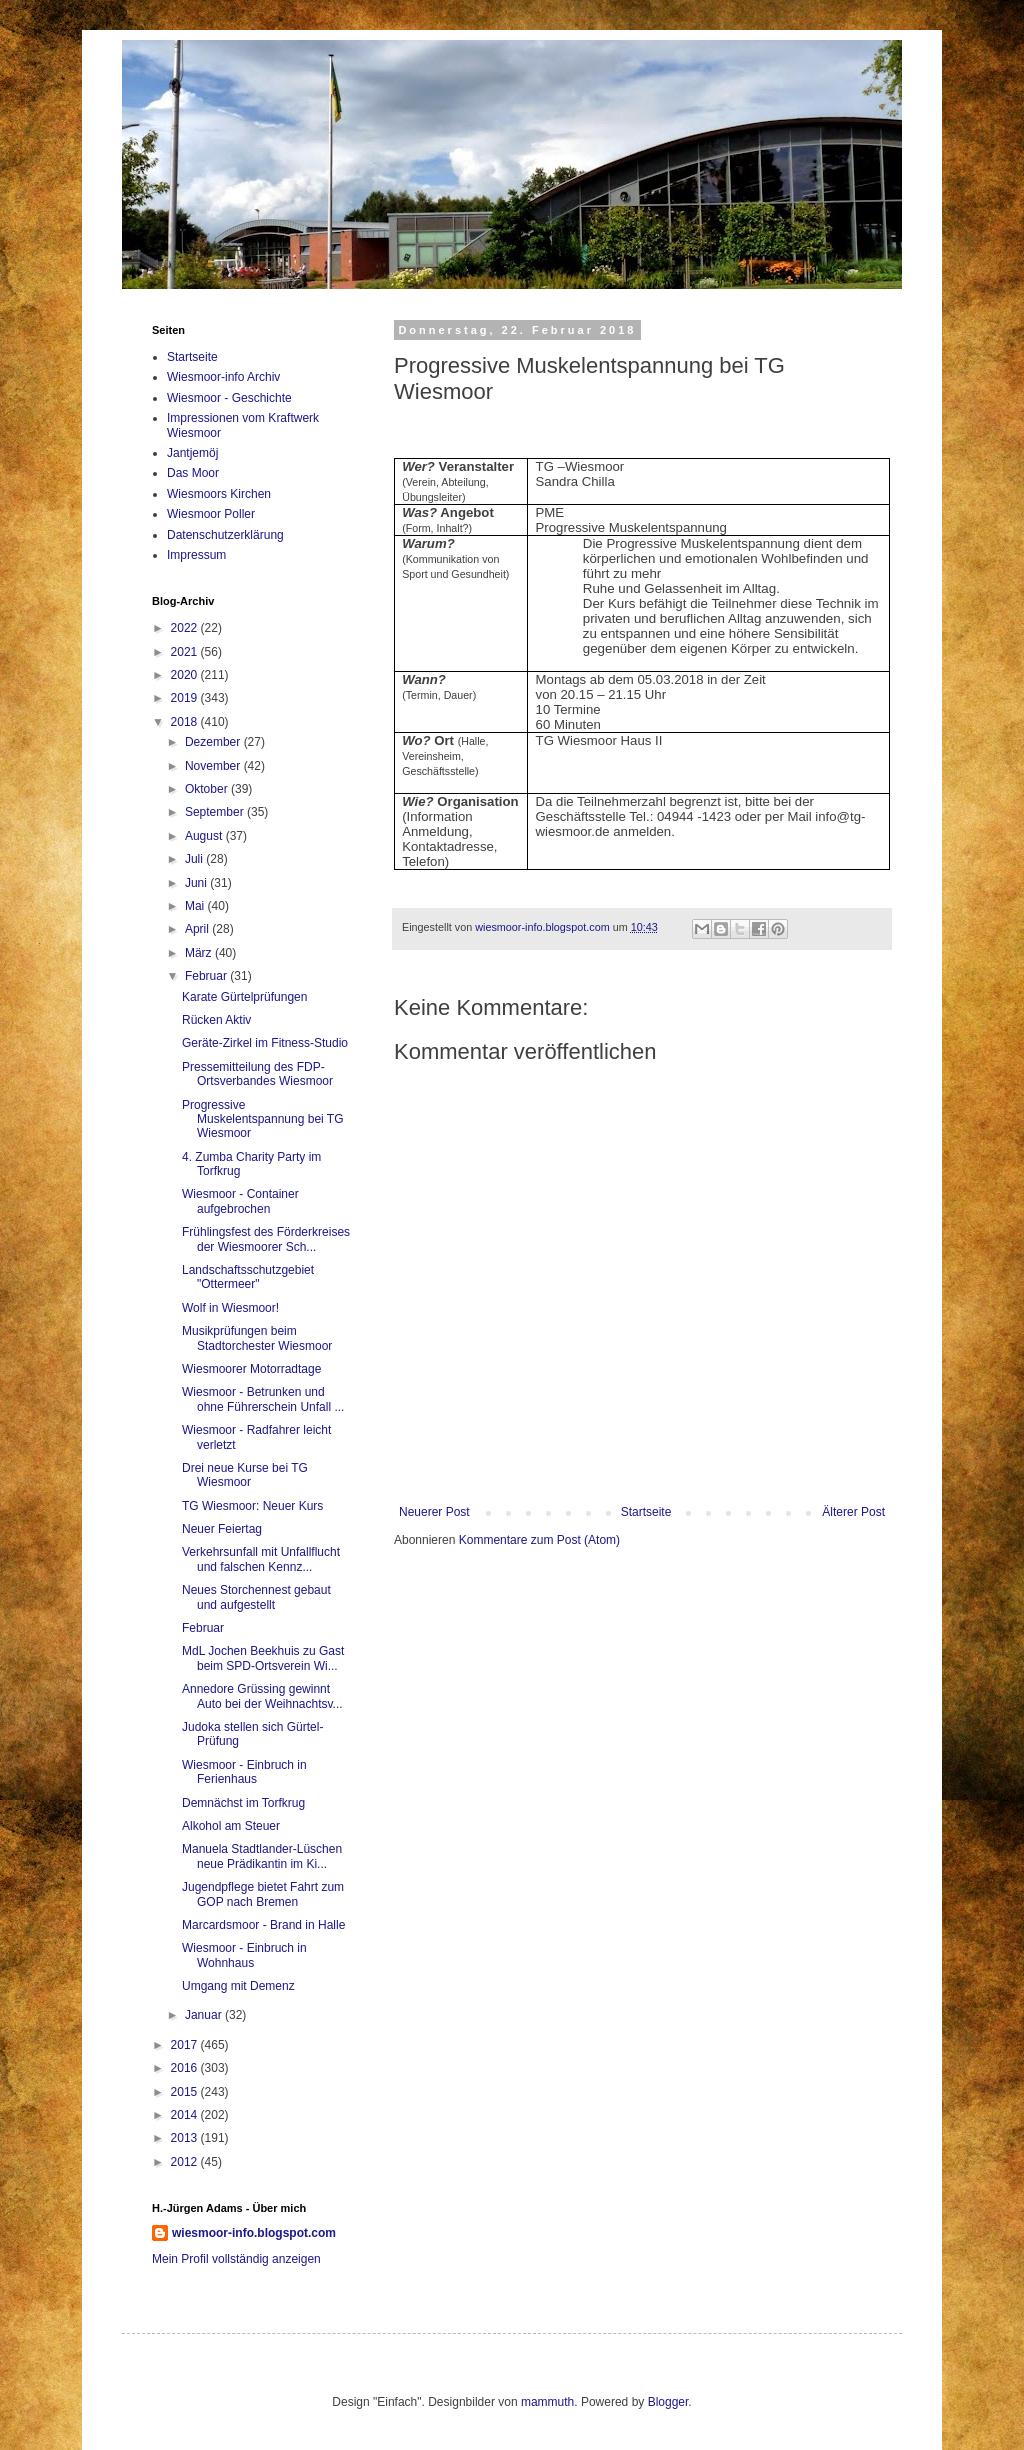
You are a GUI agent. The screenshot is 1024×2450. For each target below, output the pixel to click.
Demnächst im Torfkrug (243, 1803)
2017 (186, 2045)
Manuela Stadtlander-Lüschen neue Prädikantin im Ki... (262, 1856)
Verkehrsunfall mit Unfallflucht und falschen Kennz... (261, 1559)
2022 (186, 628)
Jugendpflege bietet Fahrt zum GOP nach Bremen (263, 1894)
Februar (207, 976)
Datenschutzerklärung (225, 535)
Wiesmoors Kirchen (219, 494)
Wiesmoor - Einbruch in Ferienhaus (244, 1772)
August (205, 836)
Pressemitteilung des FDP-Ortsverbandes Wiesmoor (257, 1074)
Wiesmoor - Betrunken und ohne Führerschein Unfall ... (263, 1399)
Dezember (214, 742)
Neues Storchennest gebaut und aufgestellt (256, 1597)
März (200, 953)
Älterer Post (853, 1512)
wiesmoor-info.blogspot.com (254, 2233)
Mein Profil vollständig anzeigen (236, 2259)
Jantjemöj (192, 453)
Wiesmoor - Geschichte (229, 398)
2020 (186, 675)
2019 (186, 698)
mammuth (547, 2402)
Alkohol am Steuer (231, 1826)
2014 (186, 2115)
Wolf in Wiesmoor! (230, 1308)
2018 (186, 722)
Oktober (208, 789)
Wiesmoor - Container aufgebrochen (240, 1201)
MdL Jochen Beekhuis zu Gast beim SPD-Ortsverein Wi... (263, 1658)
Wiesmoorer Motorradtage (251, 1369)
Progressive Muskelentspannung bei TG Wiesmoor (263, 1119)
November (214, 766)
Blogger (668, 2402)
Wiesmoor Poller (211, 514)
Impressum (196, 555)
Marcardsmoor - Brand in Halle (263, 1925)
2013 (186, 2138)
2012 (186, 2162)
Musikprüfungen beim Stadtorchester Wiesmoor (257, 1338)
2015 (186, 2092)
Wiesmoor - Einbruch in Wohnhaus (244, 1955)
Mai (196, 906)
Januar (205, 2015)
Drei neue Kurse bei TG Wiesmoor (245, 1475)
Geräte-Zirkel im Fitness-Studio (265, 1043)
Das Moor (193, 473)
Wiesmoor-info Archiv (223, 377)
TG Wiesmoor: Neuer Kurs (252, 1506)
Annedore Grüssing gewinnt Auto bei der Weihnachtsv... (262, 1696)
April (198, 929)
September (216, 812)
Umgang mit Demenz (238, 1986)
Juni (197, 883)
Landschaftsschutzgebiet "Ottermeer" (248, 1277)
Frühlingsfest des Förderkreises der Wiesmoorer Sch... (266, 1239)
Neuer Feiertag (222, 1529)
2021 (186, 652)
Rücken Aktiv (216, 1020)
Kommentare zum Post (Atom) (539, 1540)
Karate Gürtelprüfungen (244, 997)
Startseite (646, 1512)
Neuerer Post (434, 1512)
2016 (186, 2068)
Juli (195, 859)
